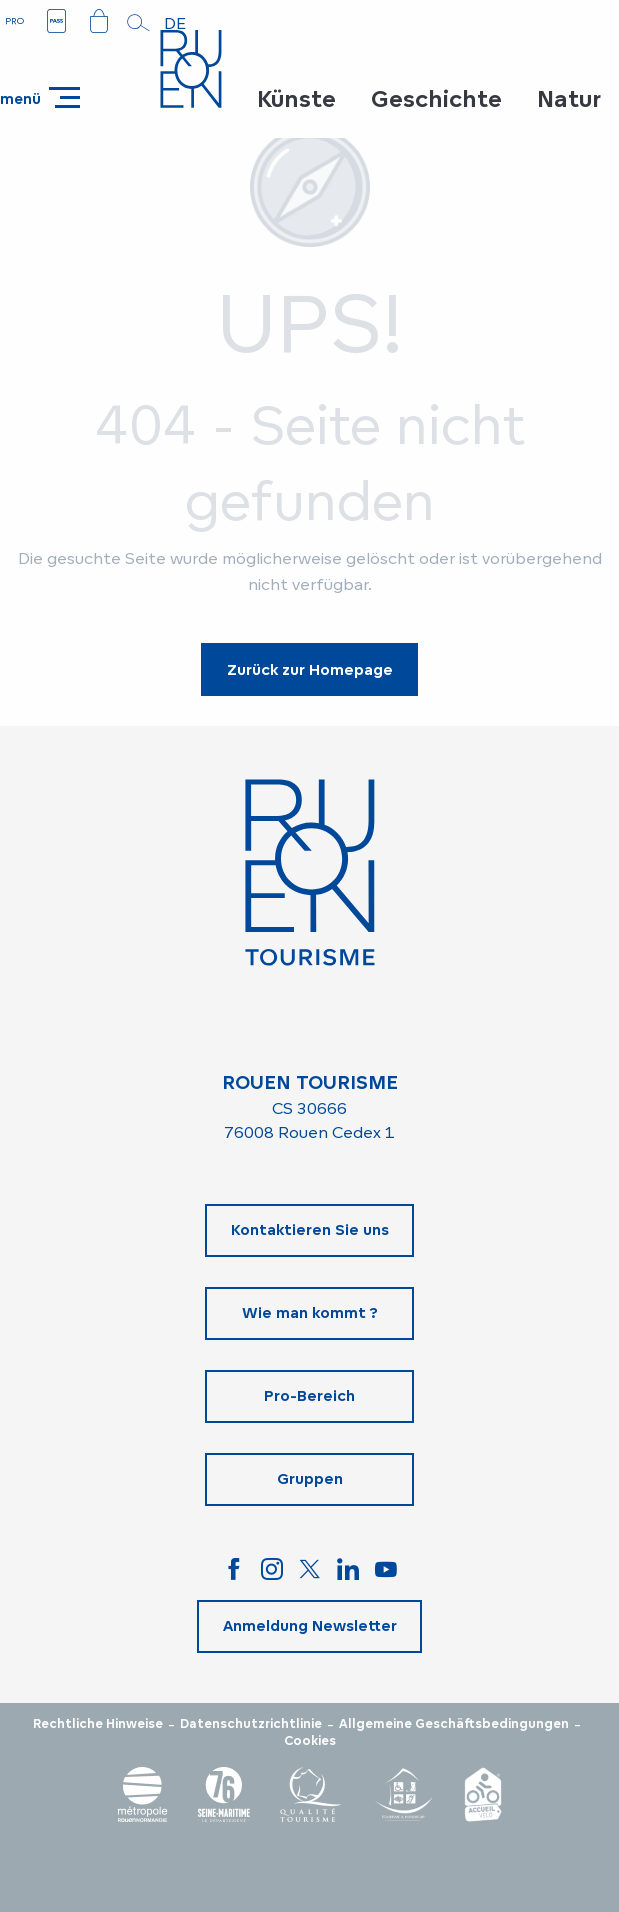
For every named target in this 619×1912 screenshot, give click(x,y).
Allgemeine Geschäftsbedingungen (454, 1724)
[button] (139, 23)
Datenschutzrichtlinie (251, 1724)
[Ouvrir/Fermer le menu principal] (40, 97)
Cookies (310, 1741)
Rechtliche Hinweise (98, 1724)
